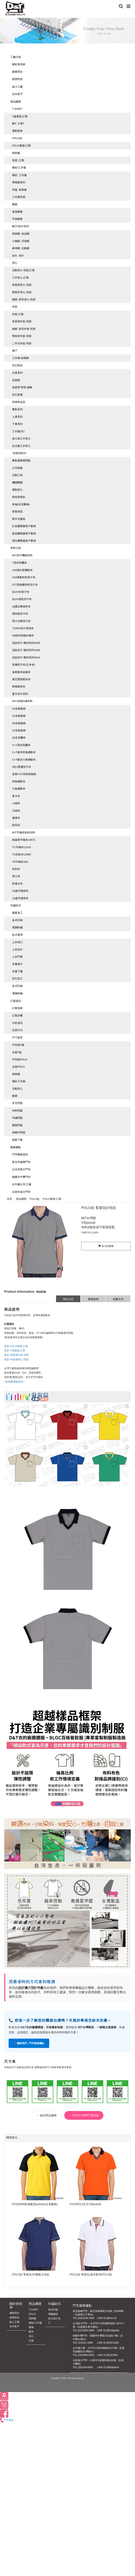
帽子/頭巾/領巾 (20, 226)
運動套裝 (17, 130)
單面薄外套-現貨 (21, 321)
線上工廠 (17, 86)
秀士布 (16, 876)
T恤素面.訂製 (20, 116)
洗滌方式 (118, 1299)
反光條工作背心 (21, 445)
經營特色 (17, 79)
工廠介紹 (15, 56)
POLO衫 (17, 138)
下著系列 (17, 423)
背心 (14, 262)
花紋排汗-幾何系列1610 (26, 657)
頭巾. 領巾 (18, 255)
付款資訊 (17, 1022)
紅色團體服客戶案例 (24, 526)
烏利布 (16, 868)
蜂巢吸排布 (18, 686)
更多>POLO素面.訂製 (16, 1346)
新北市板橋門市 (21, 1161)
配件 (31, 2331)
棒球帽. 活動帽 (20, 248)
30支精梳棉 (19, 723)
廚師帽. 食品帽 (20, 233)
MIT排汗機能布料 (22, 555)
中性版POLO (19, 1059)
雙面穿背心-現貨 (21, 292)
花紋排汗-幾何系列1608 (26, 642)
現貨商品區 (18, 401)
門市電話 (7, 2420)
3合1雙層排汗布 (21, 766)
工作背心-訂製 (20, 277)
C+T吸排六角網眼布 (24, 759)
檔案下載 (17, 1139)
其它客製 (17, 394)
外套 (14, 306)
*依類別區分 (19, 453)
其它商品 (17, 365)
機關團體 (17, 482)
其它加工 (17, 978)
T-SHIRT (17, 108)
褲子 (14, 350)
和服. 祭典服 (19, 189)
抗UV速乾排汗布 (22, 599)
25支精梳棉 (19, 715)
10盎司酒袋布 (20, 890)
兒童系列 (17, 372)
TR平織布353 (20, 861)
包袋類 (16, 380)
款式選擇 (17, 934)
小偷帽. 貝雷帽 (20, 241)
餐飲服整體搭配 (21, 460)
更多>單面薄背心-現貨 (16, 1359)
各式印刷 (17, 920)
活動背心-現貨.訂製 (23, 270)
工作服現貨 (18, 196)
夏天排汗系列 (20, 693)
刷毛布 (16, 824)
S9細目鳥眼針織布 (23, 635)
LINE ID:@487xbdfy (108, 2342)
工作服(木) (18, 431)
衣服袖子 (17, 963)
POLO (32, 2314)
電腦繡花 (53, 2314)
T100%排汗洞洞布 (23, 628)
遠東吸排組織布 (21, 672)
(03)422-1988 (85, 2342)
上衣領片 (17, 949)
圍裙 (14, 204)
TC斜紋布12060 (21, 854)
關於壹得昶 (18, 64)
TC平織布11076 (21, 847)
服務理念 (17, 71)
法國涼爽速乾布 (21, 606)
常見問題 (17, 1103)
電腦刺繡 (17, 927)
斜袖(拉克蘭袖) (21, 504)
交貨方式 (17, 1030)
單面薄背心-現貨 (21, 284)
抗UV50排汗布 (20, 591)
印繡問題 (17, 1117)
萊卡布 (16, 795)
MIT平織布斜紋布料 (23, 832)
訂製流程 (17, 1008)
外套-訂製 (18, 314)
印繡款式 (15, 905)
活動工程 (17, 475)
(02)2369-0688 (86, 2330)
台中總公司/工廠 (21, 1184)
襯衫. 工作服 (19, 175)
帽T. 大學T (18, 123)
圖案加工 (17, 912)
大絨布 (16, 810)
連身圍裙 (17, 211)
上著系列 (17, 416)
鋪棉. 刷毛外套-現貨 (24, 328)
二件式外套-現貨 (21, 343)
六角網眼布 (18, 788)
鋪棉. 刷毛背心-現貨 (24, 299)
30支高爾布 (19, 737)
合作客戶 (17, 93)
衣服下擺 (17, 971)
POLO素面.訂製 (21, 145)
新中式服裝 (18, 518)
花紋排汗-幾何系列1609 (26, 650)
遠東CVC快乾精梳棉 (24, 774)
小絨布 (16, 803)
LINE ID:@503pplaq (108, 2330)
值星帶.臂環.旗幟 (22, 387)
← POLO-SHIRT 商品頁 (84, 2115)
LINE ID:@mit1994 (107, 2355)
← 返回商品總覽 (46, 2115)
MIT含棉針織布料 (22, 701)
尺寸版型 (17, 1037)
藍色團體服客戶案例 (24, 533)
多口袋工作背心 (21, 438)
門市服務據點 (82, 2305)
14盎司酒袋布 (20, 898)
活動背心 (17, 1088)
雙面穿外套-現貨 (21, 335)
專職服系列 (18, 182)
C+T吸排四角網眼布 (24, 752)
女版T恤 (17, 1052)
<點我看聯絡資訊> (14, 1381)
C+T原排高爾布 (21, 744)
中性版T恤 (18, 1044)
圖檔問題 (17, 1125)
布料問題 (17, 1110)
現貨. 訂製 (18, 160)
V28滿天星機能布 (22, 570)
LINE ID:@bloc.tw (107, 2318)
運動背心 (17, 489)
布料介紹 (15, 547)
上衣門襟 (17, 956)
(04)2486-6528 (86, 2355)
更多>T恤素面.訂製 (14, 1350)
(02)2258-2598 (86, 2318)
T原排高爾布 (19, 562)
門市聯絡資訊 (20, 1154)
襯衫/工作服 (19, 167)
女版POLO (18, 1066)
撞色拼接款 (18, 496)
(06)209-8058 (85, 2367)
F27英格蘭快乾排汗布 (25, 584)
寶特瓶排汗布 (20, 613)
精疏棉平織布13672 (23, 839)
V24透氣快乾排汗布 (23, 577)
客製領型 (17, 511)
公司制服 (17, 467)
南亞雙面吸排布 (21, 679)
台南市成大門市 (21, 1191)
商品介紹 (68, 1299)
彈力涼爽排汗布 (21, 621)
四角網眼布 (18, 781)
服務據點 (15, 1147)
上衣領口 (17, 942)
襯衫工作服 (18, 1081)
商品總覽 (15, 101)
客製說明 (93, 1299)
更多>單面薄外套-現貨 (16, 1355)
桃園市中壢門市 (21, 1176)
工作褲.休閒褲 (20, 357)
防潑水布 (17, 883)
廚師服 (16, 152)
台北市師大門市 (21, 1169)
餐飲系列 (17, 409)
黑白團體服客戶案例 (24, 540)
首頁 (9, 1198)
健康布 (16, 817)
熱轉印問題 (18, 1132)
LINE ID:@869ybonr (108, 2367)
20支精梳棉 (19, 708)
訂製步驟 (17, 1015)
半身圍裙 (17, 218)
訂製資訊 (15, 1000)
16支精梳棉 (19, 730)
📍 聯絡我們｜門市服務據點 (29, 2043)
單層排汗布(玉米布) (23, 664)
